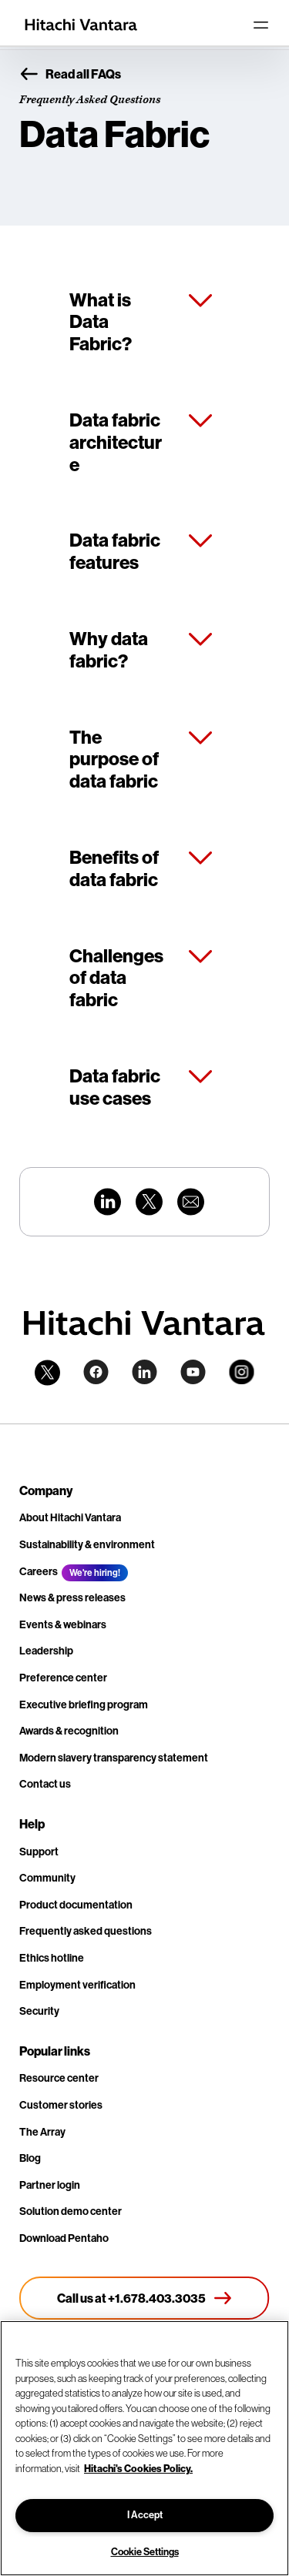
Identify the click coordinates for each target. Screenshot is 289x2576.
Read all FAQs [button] (70, 74)
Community (47, 1878)
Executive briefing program (83, 1704)
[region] (144, 2448)
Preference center (63, 1677)
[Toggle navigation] (260, 24)
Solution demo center (70, 2211)
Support (39, 1851)
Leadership (46, 1651)
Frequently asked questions (85, 1931)
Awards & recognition (69, 1731)
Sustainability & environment (87, 1544)
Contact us (45, 1784)
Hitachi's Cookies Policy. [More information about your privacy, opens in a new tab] (138, 2468)
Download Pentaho (64, 2238)
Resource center (59, 2078)
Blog (30, 2158)
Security (39, 2011)
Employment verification (77, 1985)
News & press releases (72, 1597)
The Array (42, 2132)
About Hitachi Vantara (70, 1517)
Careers (38, 1571)
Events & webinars (62, 1624)
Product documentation (76, 1905)
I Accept (145, 2515)
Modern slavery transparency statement (113, 1758)
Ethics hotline (51, 1958)
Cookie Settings (145, 2552)
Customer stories (60, 2105)
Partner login (49, 2185)
